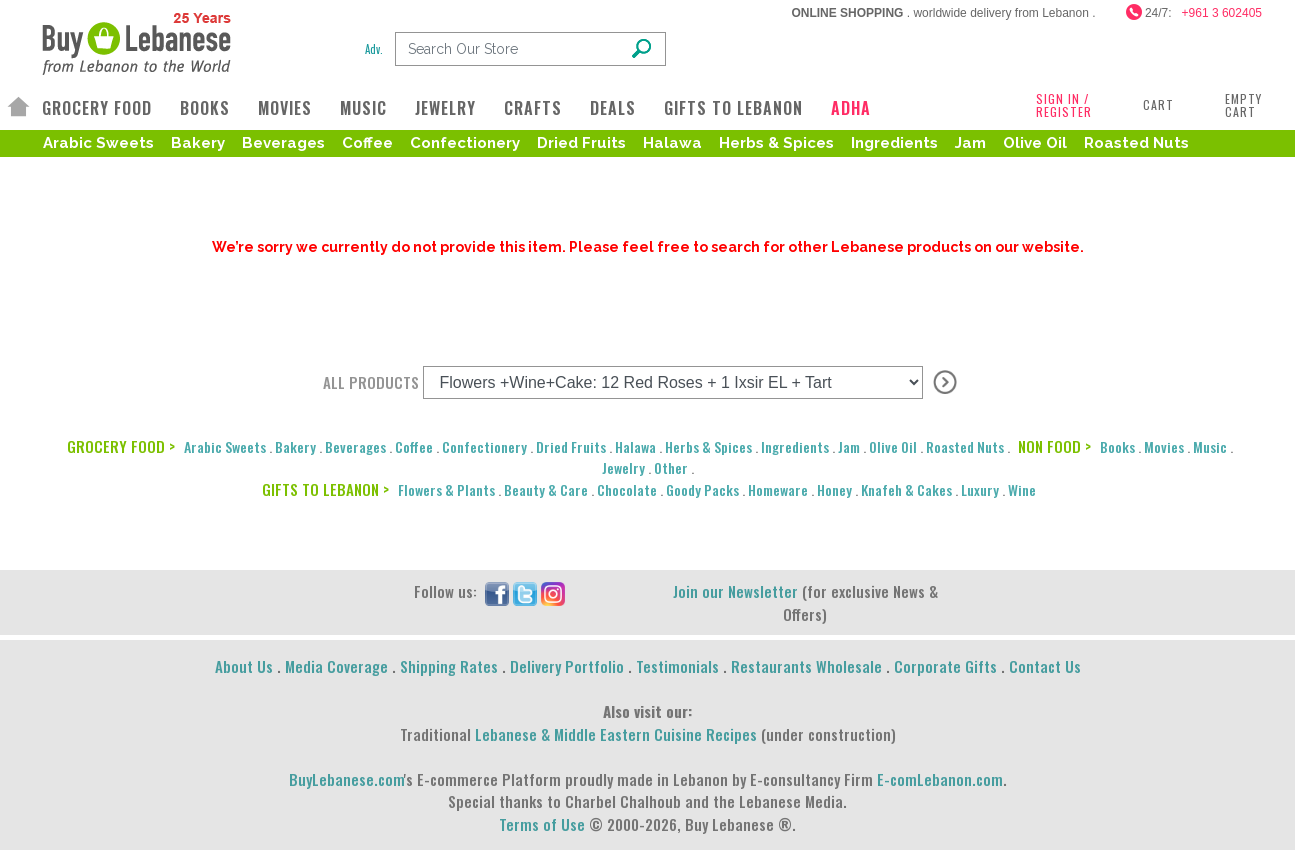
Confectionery (465, 143)
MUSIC (363, 108)
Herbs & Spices (776, 143)
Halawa (672, 143)
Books (1117, 446)
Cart (1158, 104)
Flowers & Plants (446, 489)
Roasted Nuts (1136, 143)
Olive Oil (1035, 143)
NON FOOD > (1054, 446)
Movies (1164, 446)
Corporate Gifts (945, 666)
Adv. (374, 49)
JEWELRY (445, 108)
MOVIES (285, 108)
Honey (834, 489)
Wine (1022, 489)
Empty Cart (1243, 105)
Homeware (778, 489)
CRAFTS (533, 108)
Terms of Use (542, 824)
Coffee (367, 143)
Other (671, 467)
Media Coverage (336, 666)
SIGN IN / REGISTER (1064, 105)
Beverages (283, 143)
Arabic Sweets (98, 143)
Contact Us (1045, 666)
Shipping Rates (449, 666)
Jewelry (623, 467)
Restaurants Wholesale (806, 666)
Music (1210, 446)
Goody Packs (702, 489)
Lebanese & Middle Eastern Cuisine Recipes (616, 734)
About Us (244, 666)
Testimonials (677, 666)
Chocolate (627, 489)
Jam (970, 143)
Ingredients (894, 143)
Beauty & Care (546, 489)
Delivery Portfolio (567, 666)
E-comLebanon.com (940, 779)
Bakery (198, 143)
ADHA (851, 108)
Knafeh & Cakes (906, 489)
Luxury (980, 489)
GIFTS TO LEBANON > (325, 489)
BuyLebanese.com (346, 779)
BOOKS (205, 108)
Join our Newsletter (735, 591)
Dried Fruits (581, 143)
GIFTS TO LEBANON (733, 108)
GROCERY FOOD (97, 108)
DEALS (613, 108)
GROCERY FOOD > (121, 446)
